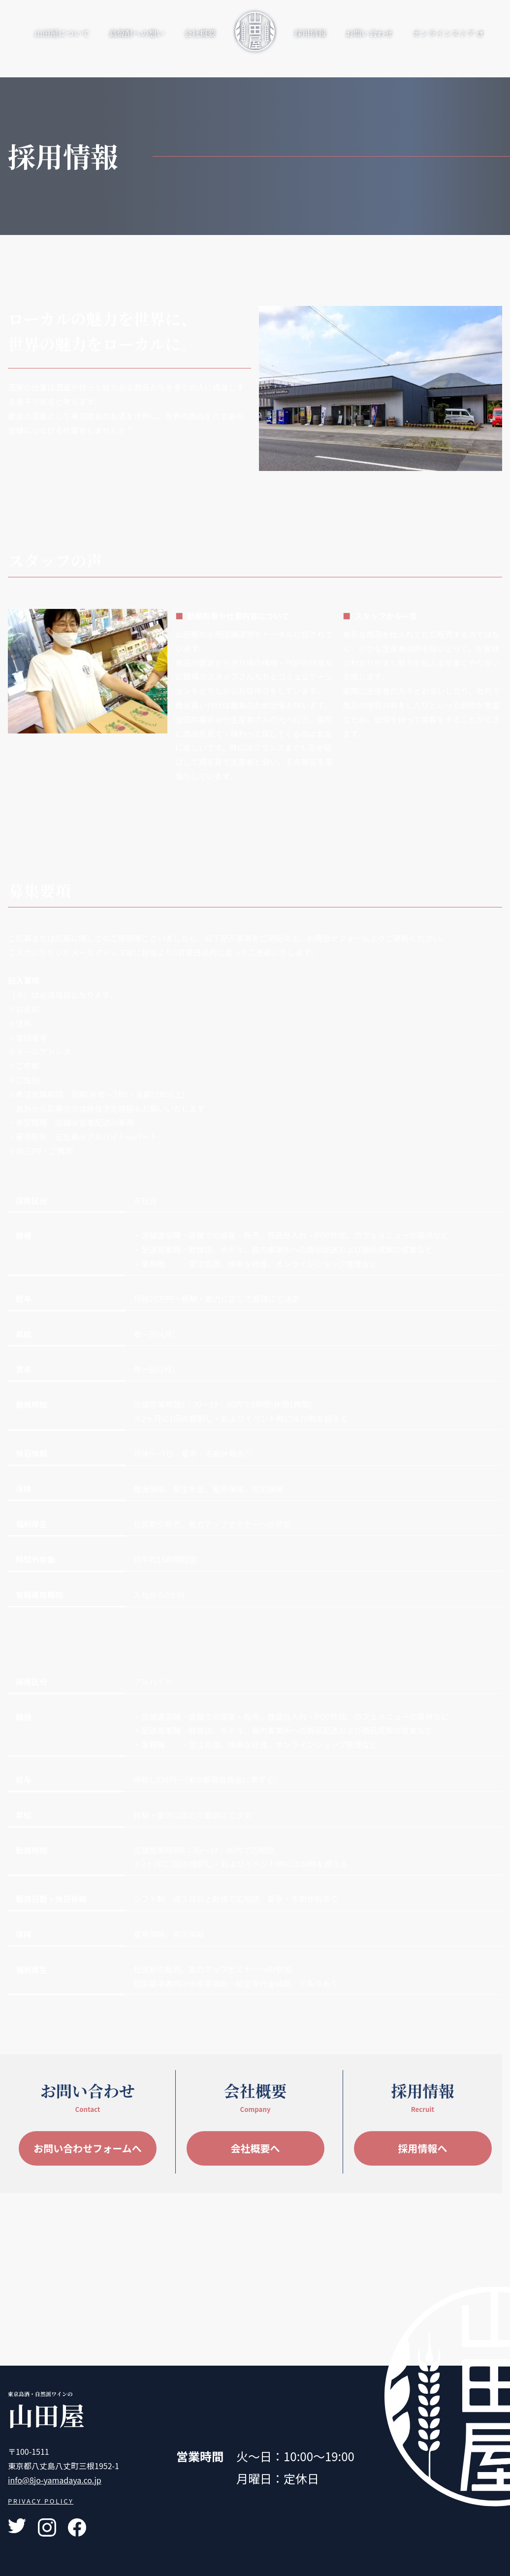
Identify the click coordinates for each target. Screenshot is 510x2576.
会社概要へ (255, 2148)
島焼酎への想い (136, 33)
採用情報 (310, 33)
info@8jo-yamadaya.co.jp (54, 2480)
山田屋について (62, 33)
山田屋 (46, 2414)
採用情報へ (422, 2148)
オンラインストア (447, 33)
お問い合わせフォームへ (87, 2148)
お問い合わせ (369, 33)
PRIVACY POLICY (40, 2501)
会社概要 (200, 33)
